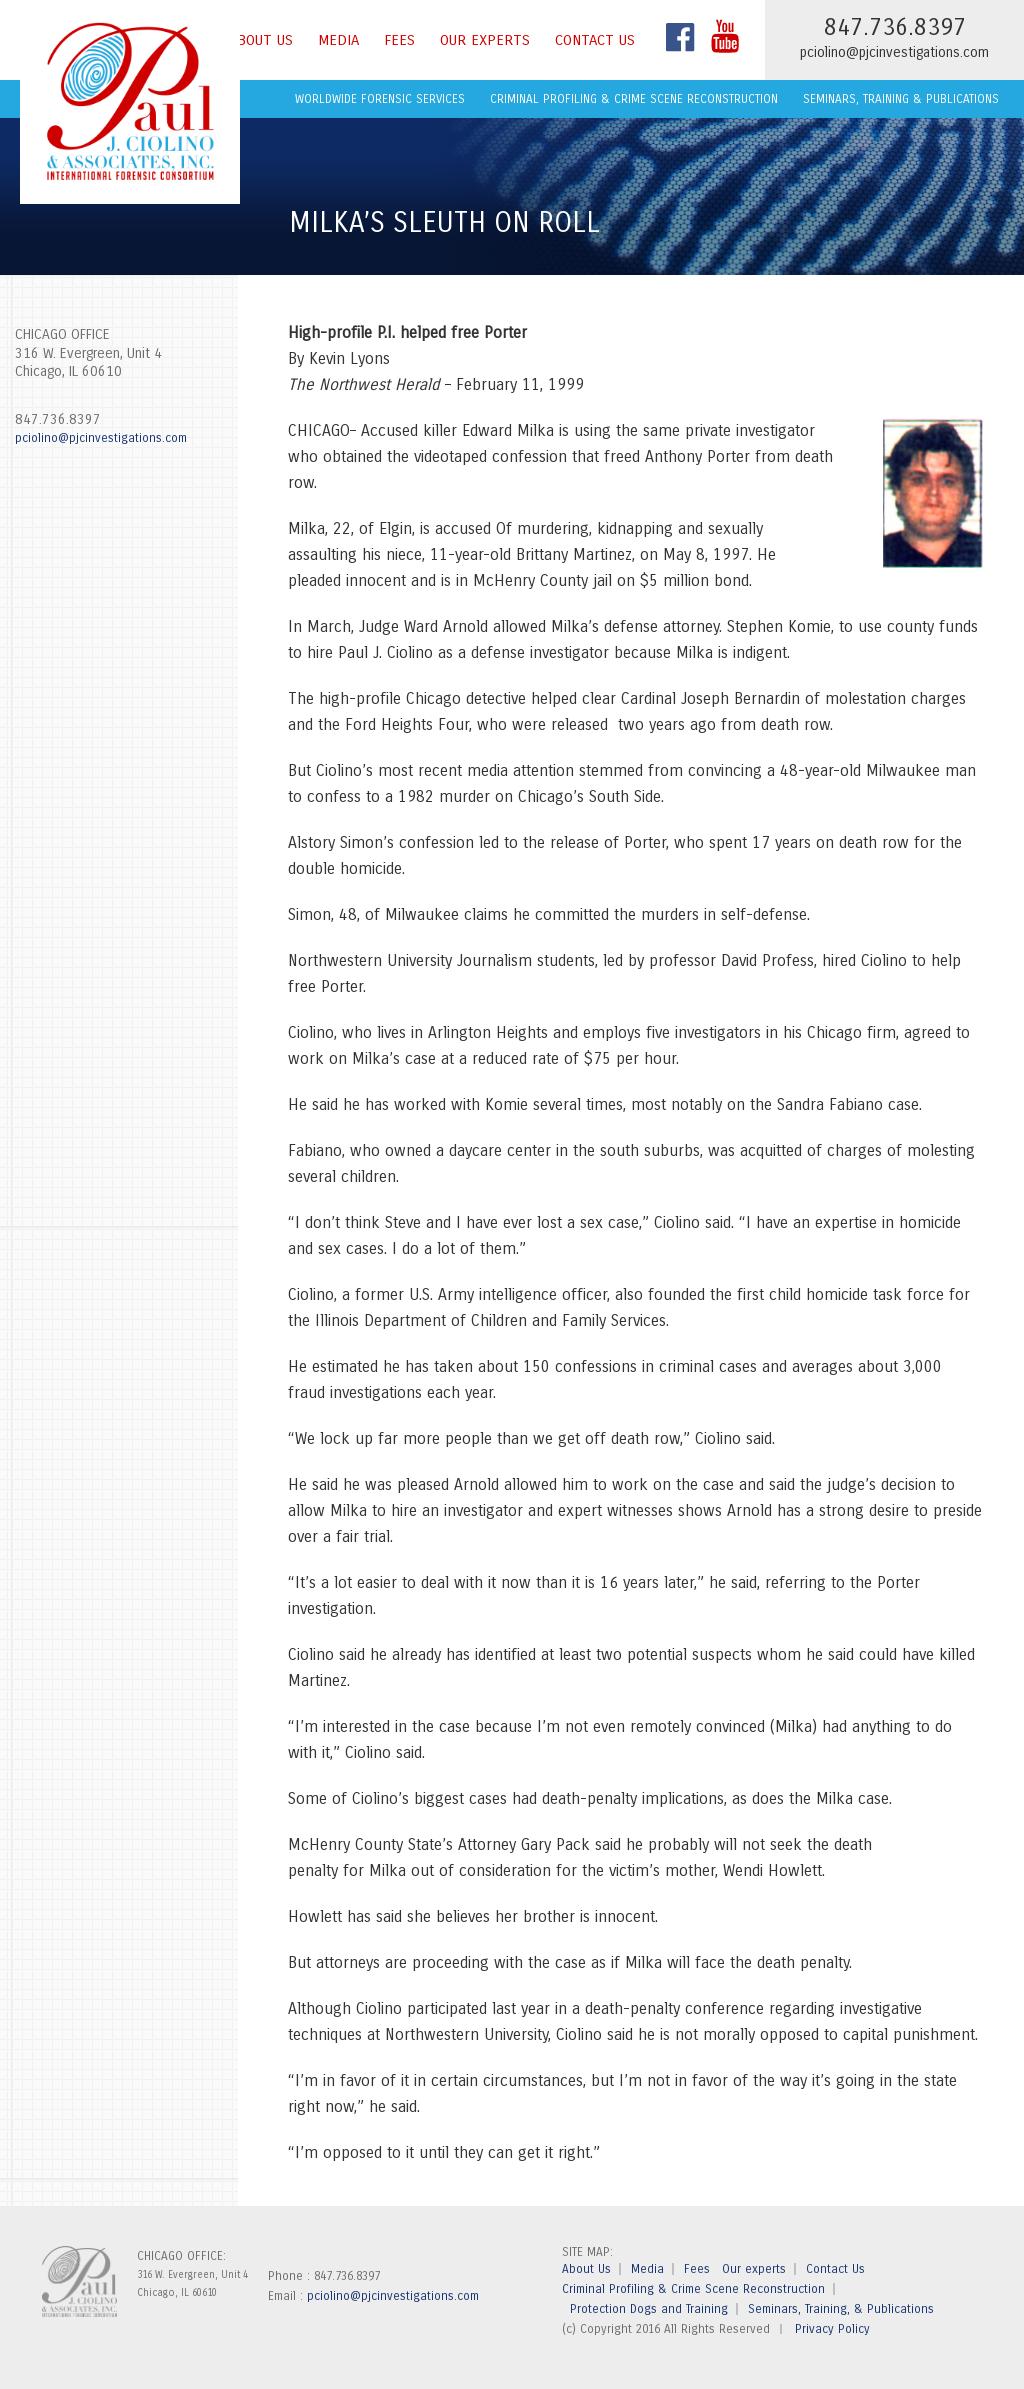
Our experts (485, 40)
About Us (261, 40)
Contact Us (595, 40)
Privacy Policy (832, 2329)
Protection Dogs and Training (649, 2309)
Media (338, 40)
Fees (399, 40)
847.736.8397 (58, 419)
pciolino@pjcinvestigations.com (894, 52)
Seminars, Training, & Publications (841, 2309)
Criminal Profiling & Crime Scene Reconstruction (634, 99)
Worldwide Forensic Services (380, 99)
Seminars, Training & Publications (901, 99)
